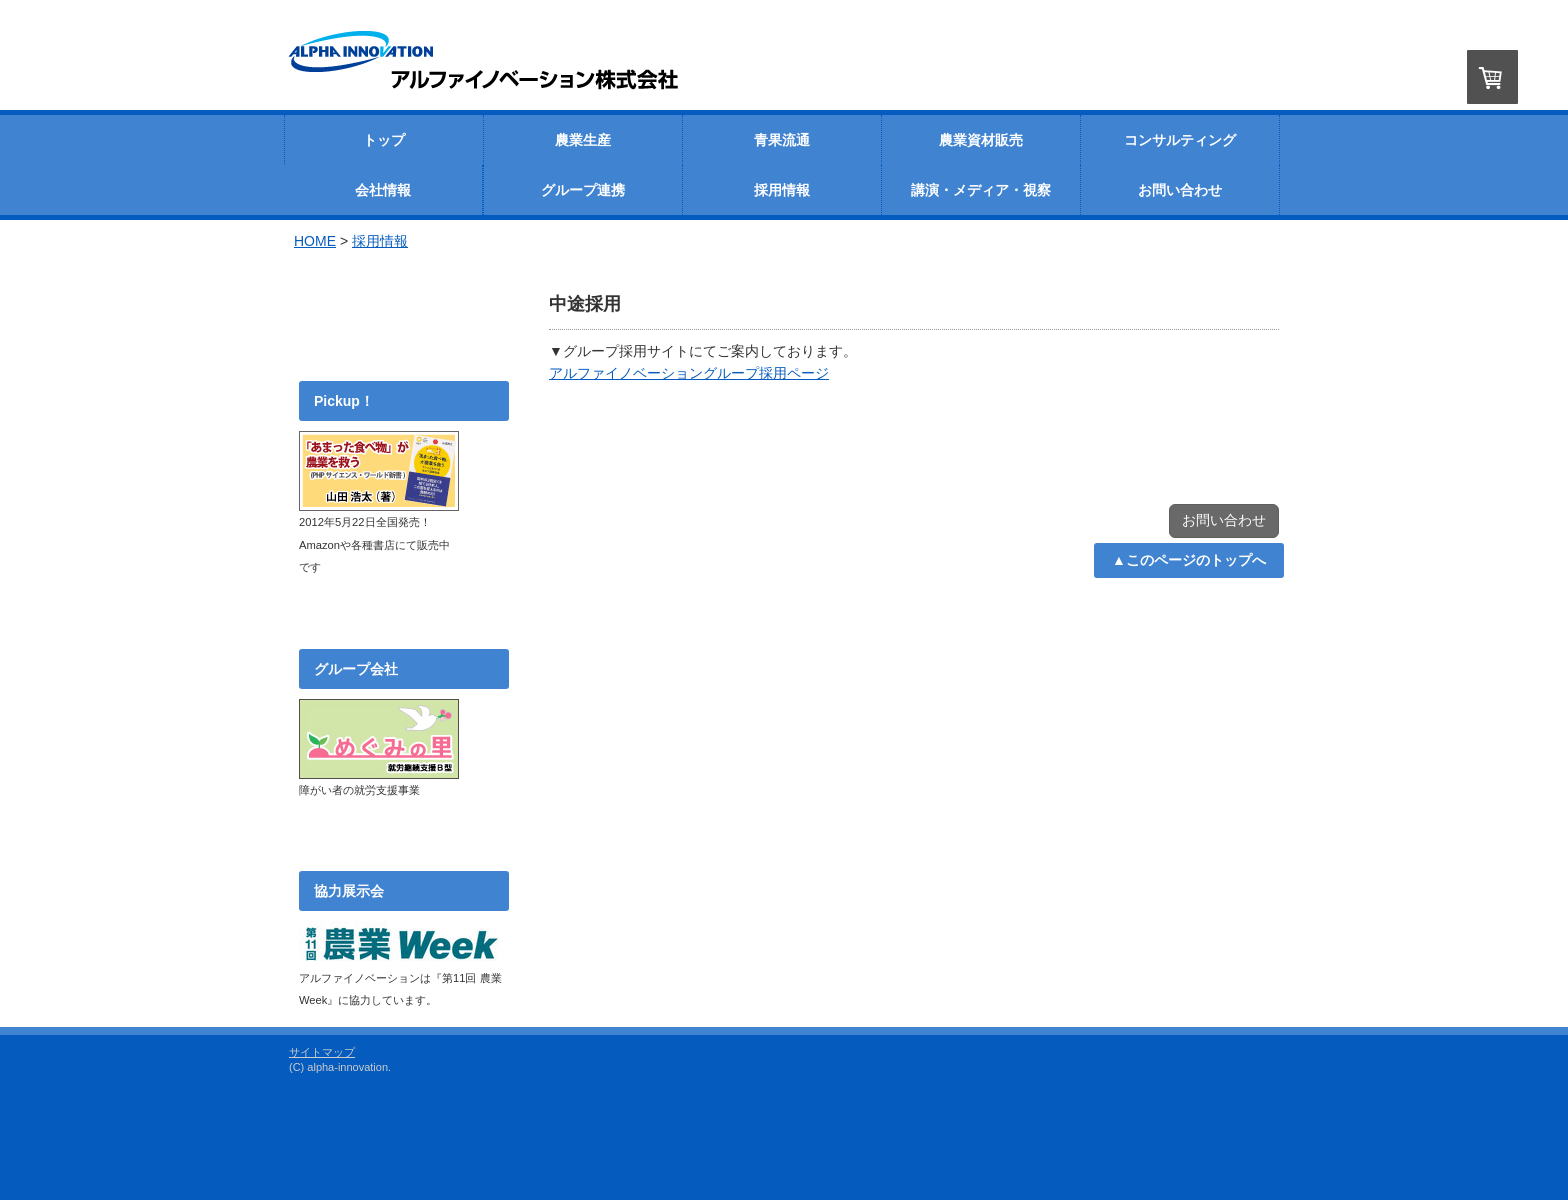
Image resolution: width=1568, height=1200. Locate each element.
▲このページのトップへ (1189, 560)
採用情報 (380, 241)
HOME (315, 241)
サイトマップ (322, 1052)
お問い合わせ (1224, 520)
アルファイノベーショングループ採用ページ (689, 373)
